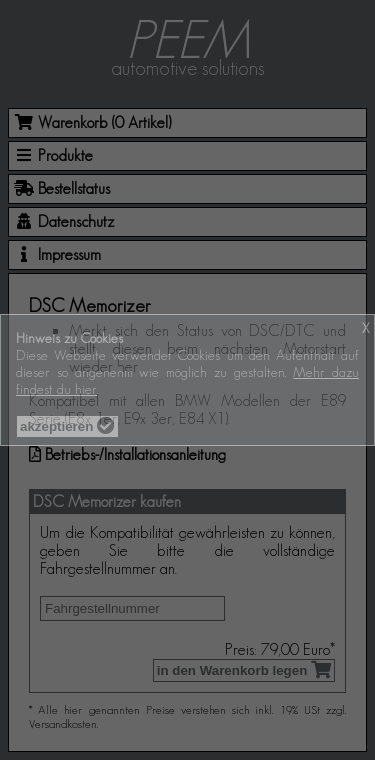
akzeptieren (67, 426)
